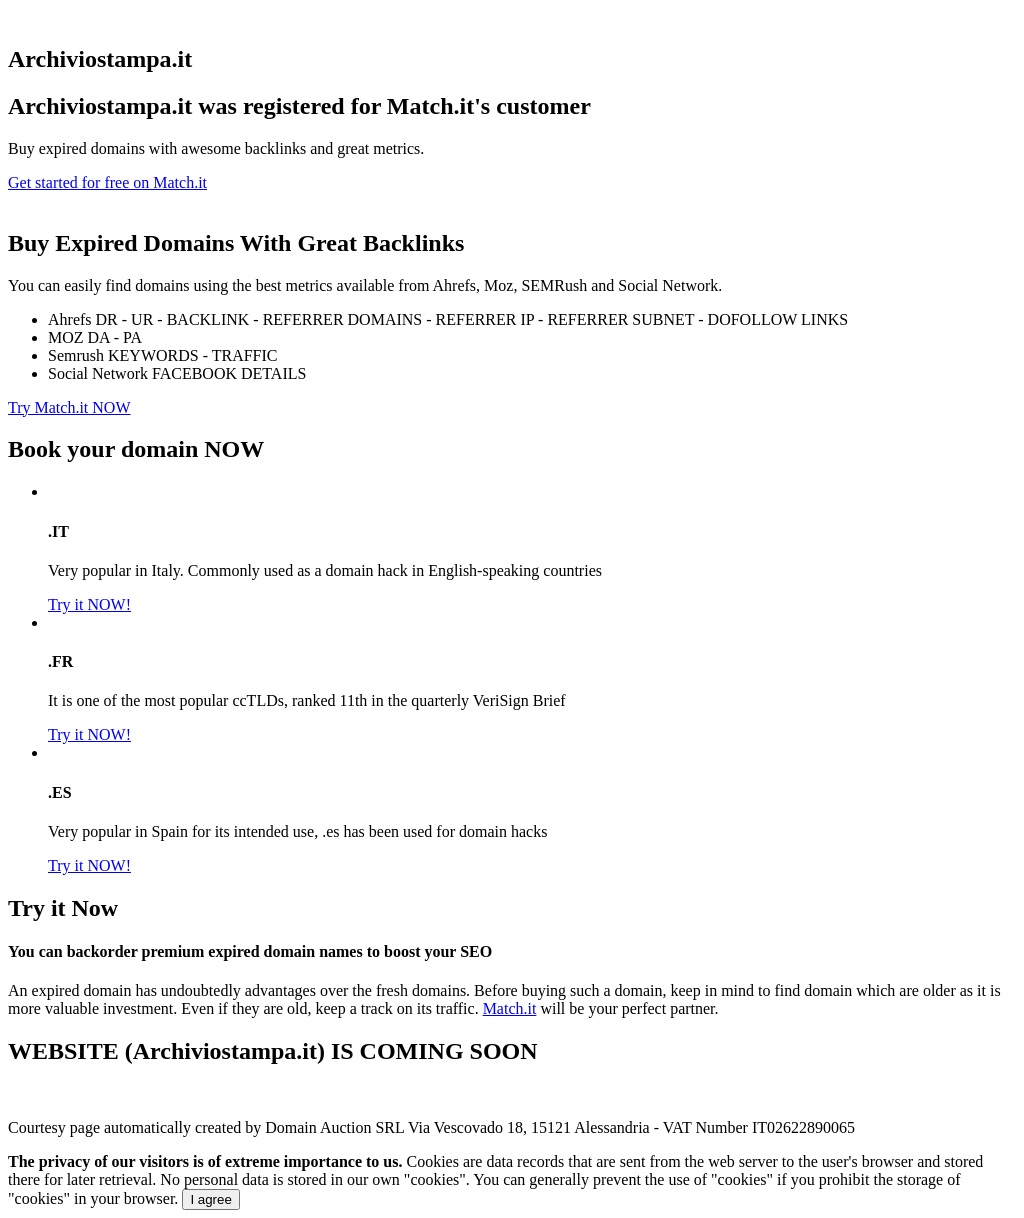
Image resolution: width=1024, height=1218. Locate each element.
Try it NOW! (89, 604)
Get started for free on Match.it (107, 182)
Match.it (510, 1008)
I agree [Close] (211, 1199)
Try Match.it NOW (69, 407)
